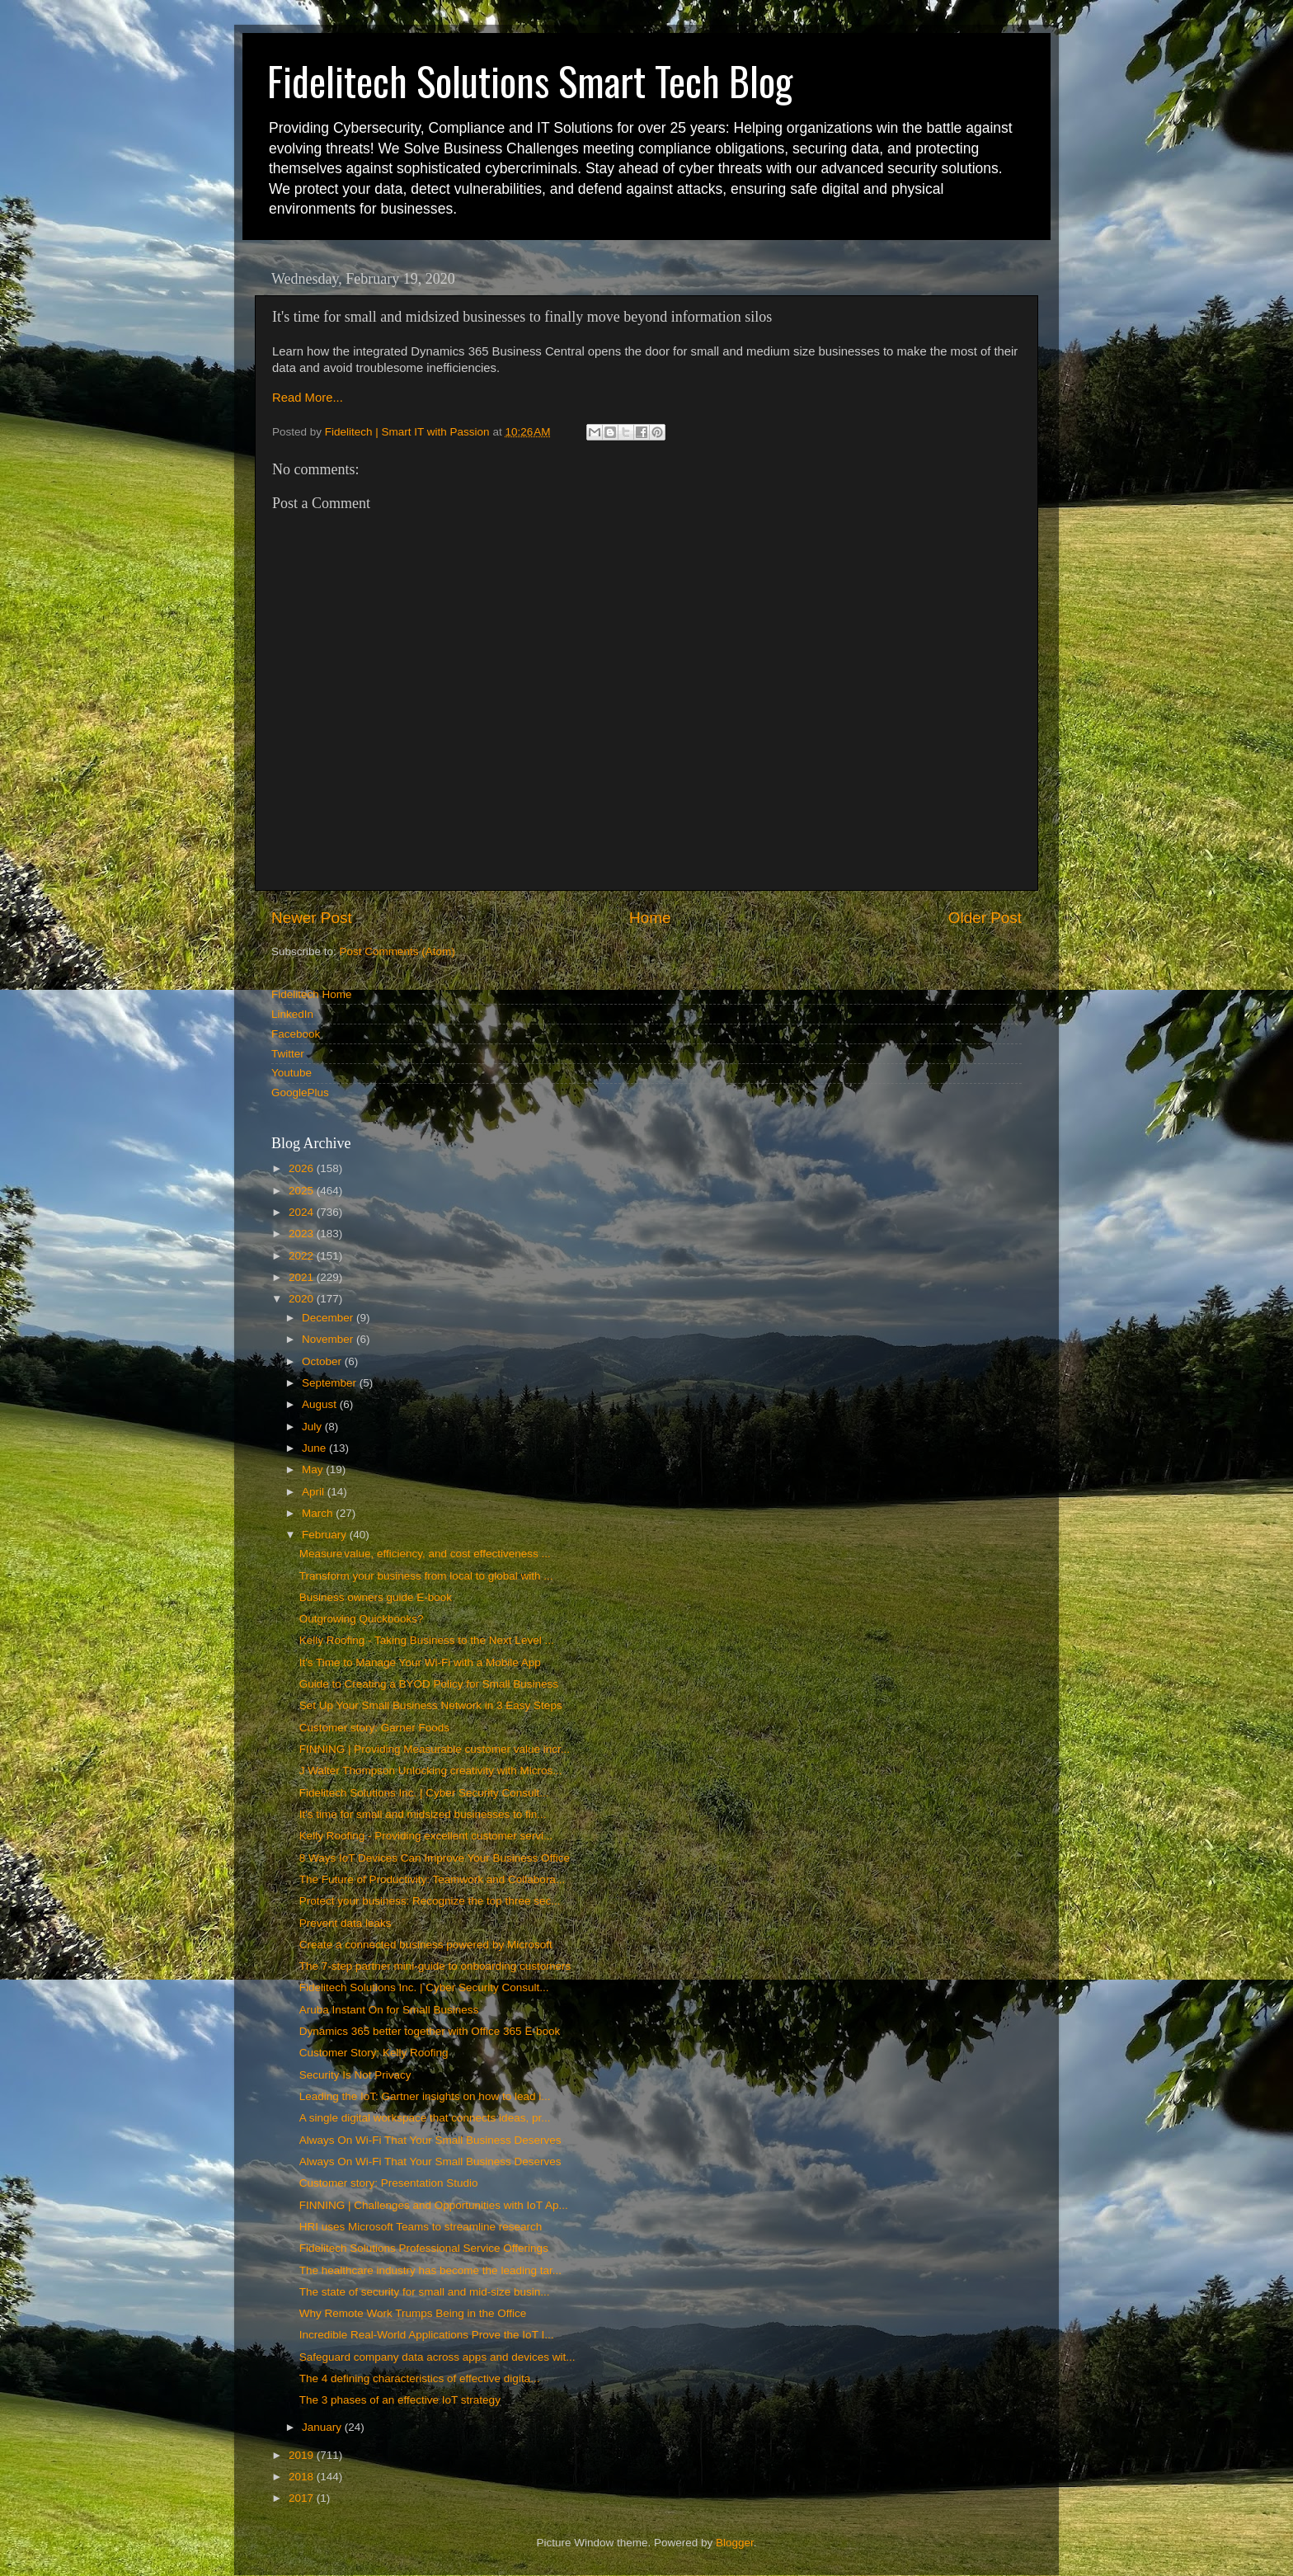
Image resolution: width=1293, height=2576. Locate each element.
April (314, 1492)
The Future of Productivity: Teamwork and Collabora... (432, 1879)
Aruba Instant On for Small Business (389, 2010)
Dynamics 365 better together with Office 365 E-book (429, 2031)
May (314, 1469)
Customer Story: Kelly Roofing (374, 2052)
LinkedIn (292, 1014)
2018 (303, 2476)
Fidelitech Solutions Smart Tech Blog (529, 80)
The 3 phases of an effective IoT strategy (400, 2400)
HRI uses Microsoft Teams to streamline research (421, 2226)
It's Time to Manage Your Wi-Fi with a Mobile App (420, 1662)
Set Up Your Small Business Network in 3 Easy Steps (430, 1705)
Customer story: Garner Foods (374, 1727)
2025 (303, 1190)
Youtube (291, 1073)
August (321, 1404)
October (323, 1361)
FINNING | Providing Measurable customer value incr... (434, 1749)
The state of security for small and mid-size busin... (424, 2292)
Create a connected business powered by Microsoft (425, 1944)
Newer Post (311, 917)
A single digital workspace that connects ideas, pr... (425, 2118)
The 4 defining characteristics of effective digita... (419, 2378)
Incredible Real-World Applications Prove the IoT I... (426, 2335)
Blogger (735, 2542)
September (331, 1383)
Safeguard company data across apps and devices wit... (437, 2357)
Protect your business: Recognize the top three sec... (430, 1901)
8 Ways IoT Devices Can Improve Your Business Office (434, 1858)
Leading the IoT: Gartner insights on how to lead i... (425, 2096)
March (319, 1513)
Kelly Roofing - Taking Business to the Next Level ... (426, 1640)
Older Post (985, 917)
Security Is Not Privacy (355, 2075)
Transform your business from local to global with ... (426, 1576)
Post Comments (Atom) (397, 951)
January (323, 2427)
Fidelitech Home (311, 994)
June (315, 1448)
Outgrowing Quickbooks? (361, 1619)
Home (649, 917)
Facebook (295, 1034)
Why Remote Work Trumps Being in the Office (413, 2313)
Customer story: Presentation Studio (388, 2183)
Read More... (307, 397)
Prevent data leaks (345, 1923)
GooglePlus (300, 1092)
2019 (303, 2455)
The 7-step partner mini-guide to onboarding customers (435, 1966)
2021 (303, 1277)
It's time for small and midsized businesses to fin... (423, 1814)
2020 (303, 1299)
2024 (303, 1212)
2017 (303, 2498)
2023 (303, 1233)
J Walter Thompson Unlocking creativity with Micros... (430, 1770)
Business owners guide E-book (375, 1597)
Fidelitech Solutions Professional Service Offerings (423, 2248)
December (329, 1318)
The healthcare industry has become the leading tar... (430, 2270)
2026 (303, 1168)
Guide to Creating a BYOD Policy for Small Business (428, 1684)
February (326, 1534)
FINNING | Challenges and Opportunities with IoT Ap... (433, 2205)
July (313, 1426)
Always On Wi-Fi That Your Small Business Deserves (430, 2140)
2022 (303, 1256)
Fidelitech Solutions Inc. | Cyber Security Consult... (424, 1793)
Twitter (287, 1054)
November (329, 1339)
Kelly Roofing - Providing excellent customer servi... (426, 1836)
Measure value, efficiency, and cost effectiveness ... (425, 1553)
